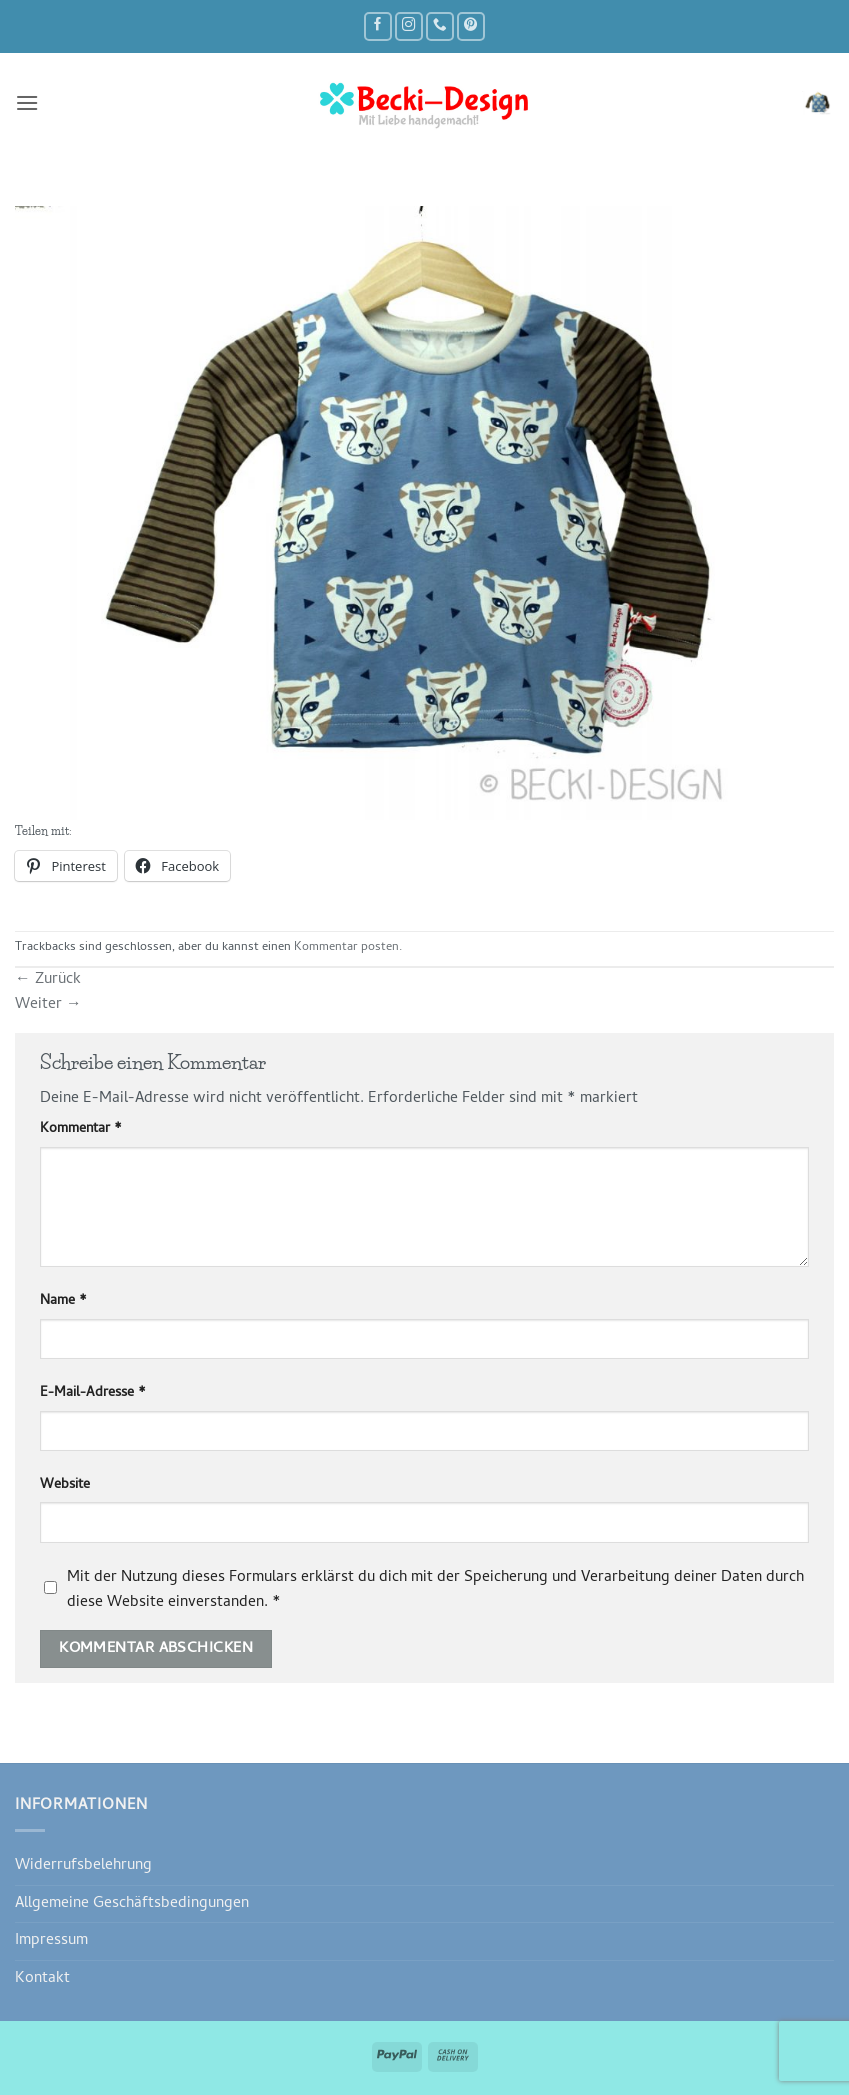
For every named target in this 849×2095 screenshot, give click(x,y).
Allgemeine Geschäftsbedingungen (132, 1904)
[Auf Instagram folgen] (409, 26)
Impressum (51, 1941)
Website (65, 1486)
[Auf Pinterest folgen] (471, 26)
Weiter (48, 1005)
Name (63, 1302)
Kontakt (42, 1979)
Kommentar (81, 1130)
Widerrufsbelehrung (83, 1866)
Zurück (48, 980)
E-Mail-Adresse (93, 1394)
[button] (27, 103)
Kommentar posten (346, 948)
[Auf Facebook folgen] (378, 26)
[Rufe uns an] (440, 26)
